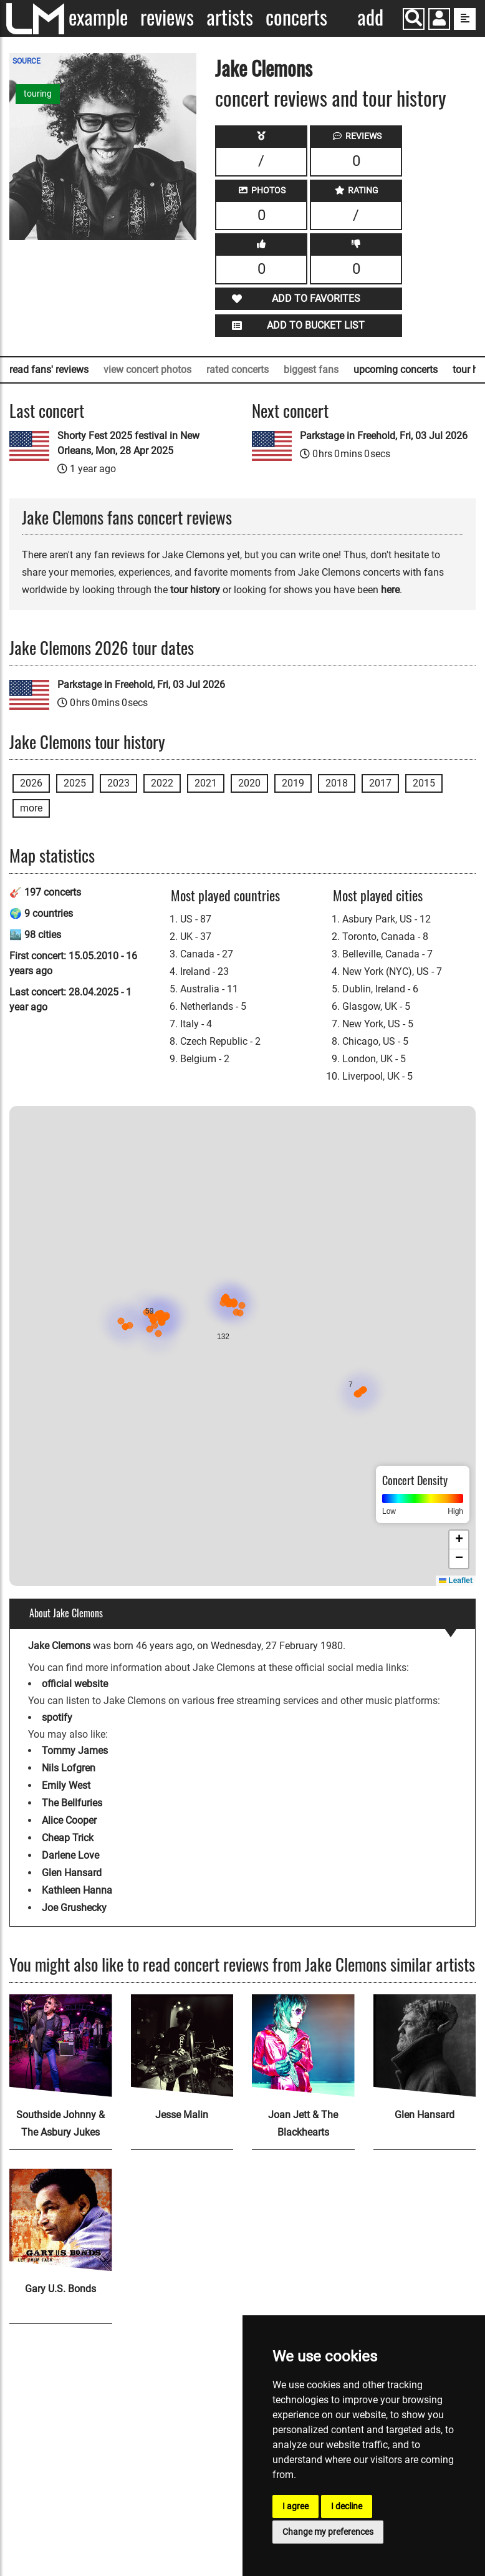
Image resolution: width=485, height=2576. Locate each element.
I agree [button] (295, 2506)
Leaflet (456, 1580)
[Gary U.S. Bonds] (60, 2220)
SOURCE (26, 61)
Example (98, 17)
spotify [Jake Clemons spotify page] (57, 1717)
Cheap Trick (68, 1838)
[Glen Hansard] (424, 2045)
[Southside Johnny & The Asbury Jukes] (60, 2045)
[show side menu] (465, 19)
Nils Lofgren (68, 1768)
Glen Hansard (72, 1873)
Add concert (370, 18)
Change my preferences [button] (327, 2532)
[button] (439, 20)
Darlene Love (70, 1855)
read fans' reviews (49, 369)
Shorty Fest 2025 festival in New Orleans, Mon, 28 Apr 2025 (128, 443)
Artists (229, 17)
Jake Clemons (263, 67)
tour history (195, 590)
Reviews (167, 17)
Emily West (66, 1785)
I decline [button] (346, 2506)
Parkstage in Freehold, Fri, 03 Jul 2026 (384, 436)
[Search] (414, 19)
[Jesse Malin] (182, 2045)
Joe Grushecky (74, 1908)
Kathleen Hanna (77, 1890)
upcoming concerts (395, 369)
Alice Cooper (69, 1820)
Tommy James (75, 1750)
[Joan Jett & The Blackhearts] (303, 2045)
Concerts (296, 17)
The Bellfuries (72, 1803)
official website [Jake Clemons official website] (75, 1684)
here (390, 590)
